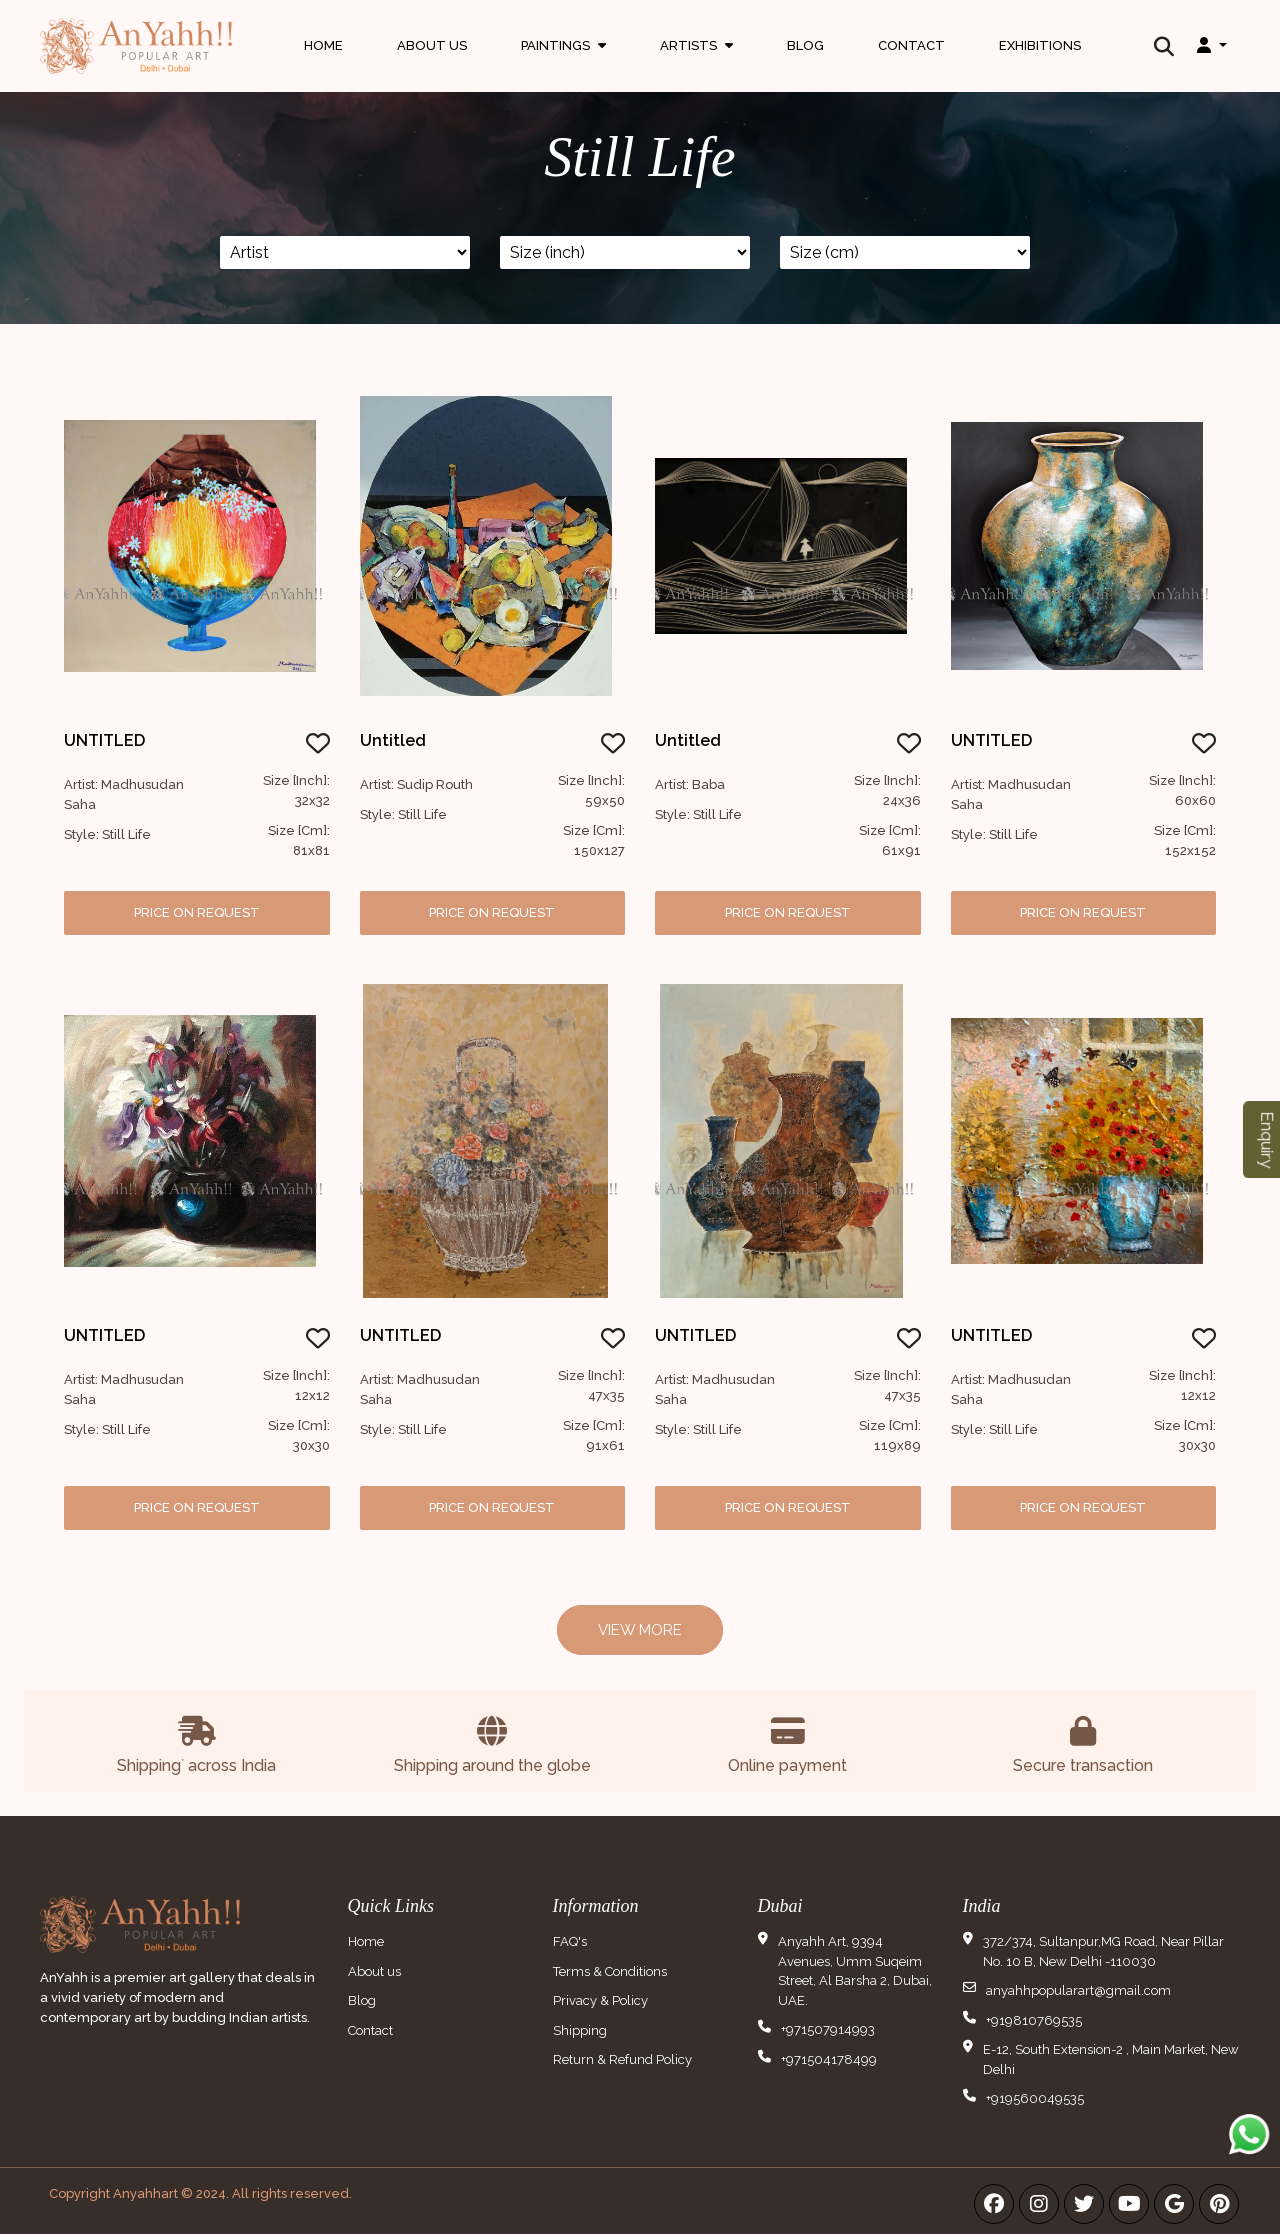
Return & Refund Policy (622, 2059)
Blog (805, 44)
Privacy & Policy (600, 2000)
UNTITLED (104, 740)
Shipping (580, 2030)
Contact (911, 44)
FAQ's (570, 1941)
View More (640, 1630)
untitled (688, 740)
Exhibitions (1040, 44)
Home (323, 44)
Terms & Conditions (610, 1971)
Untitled (393, 740)
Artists (696, 63)
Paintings (563, 63)
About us (374, 1971)
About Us (432, 44)
